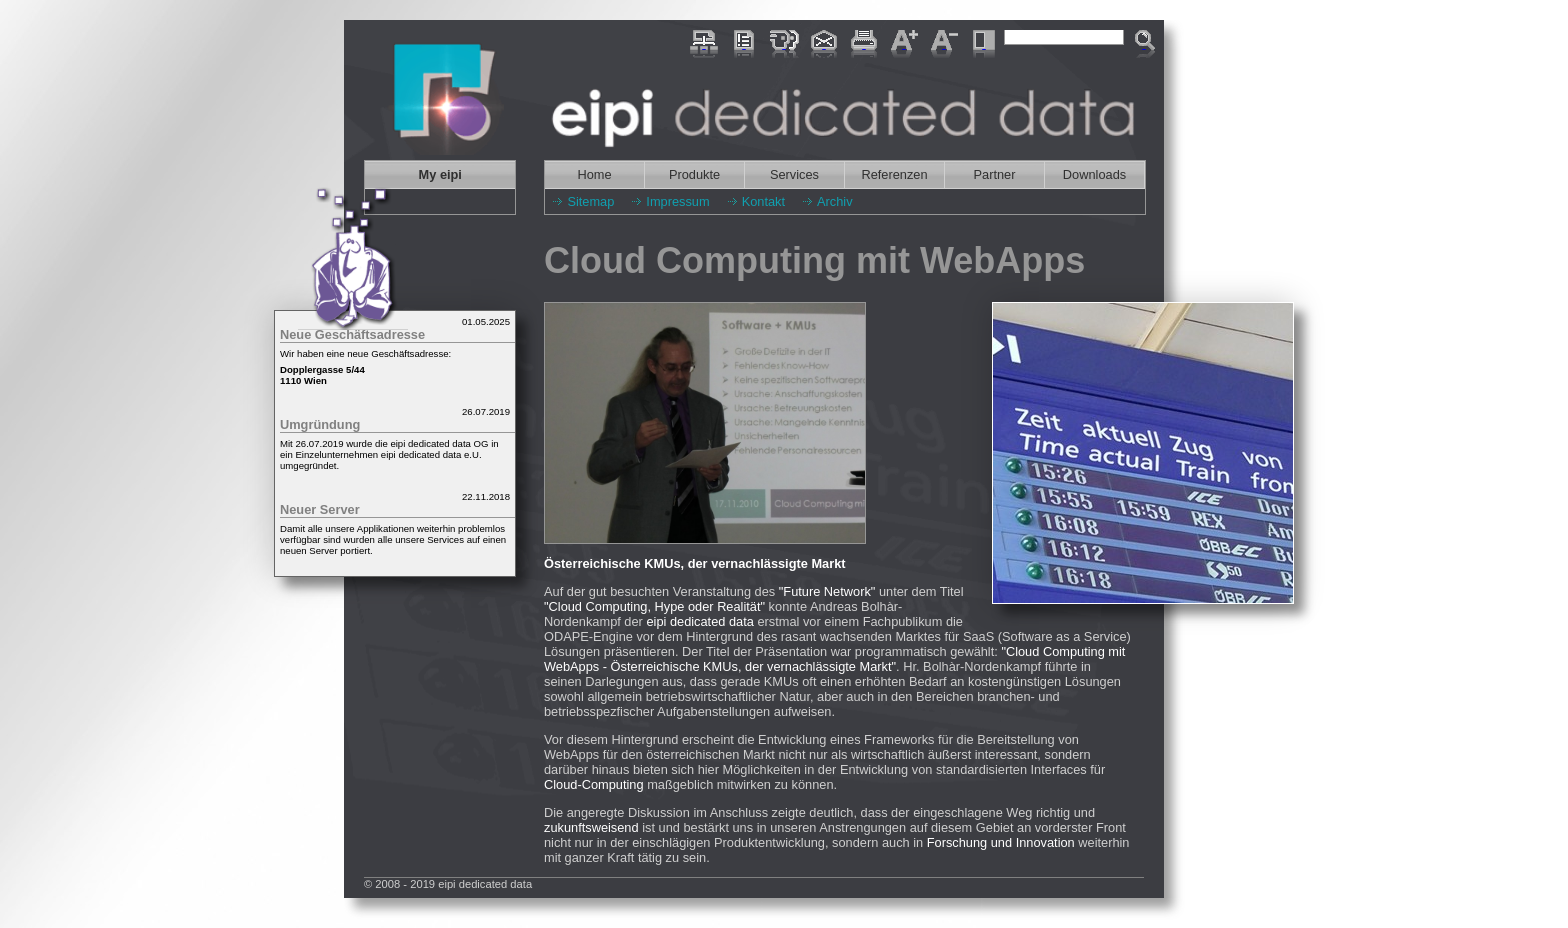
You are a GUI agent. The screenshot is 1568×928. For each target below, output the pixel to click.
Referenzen (894, 174)
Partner (995, 174)
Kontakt (763, 201)
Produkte (694, 174)
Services (794, 174)
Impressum (677, 201)
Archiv (835, 201)
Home (594, 174)
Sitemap (590, 201)
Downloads (1094, 174)
